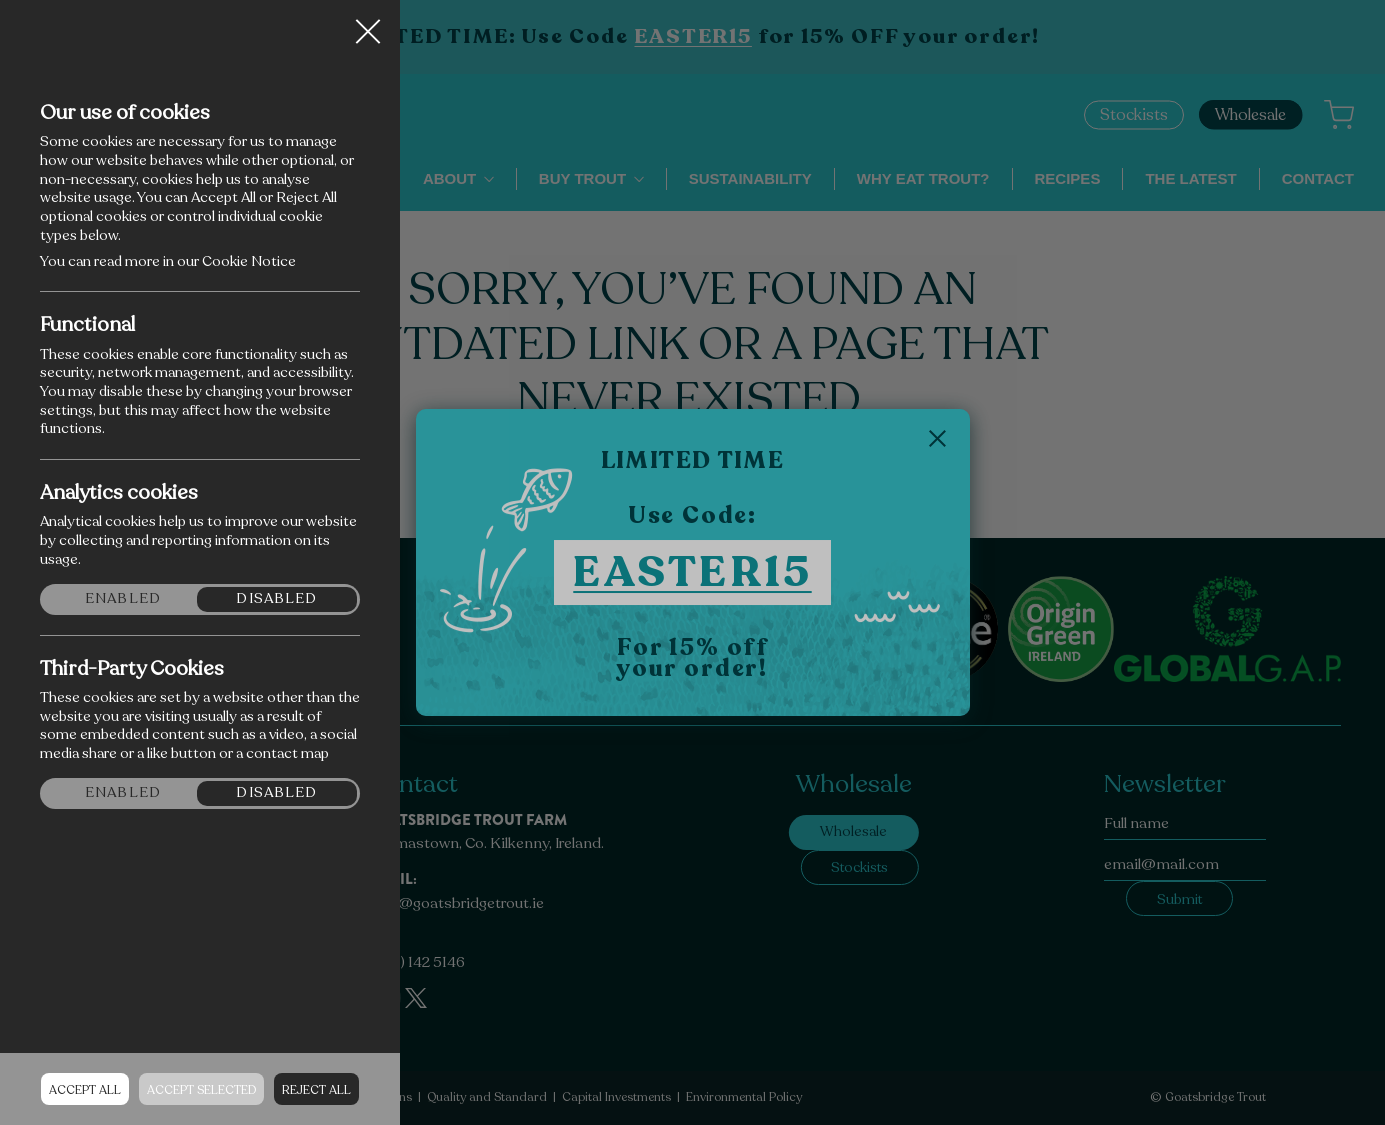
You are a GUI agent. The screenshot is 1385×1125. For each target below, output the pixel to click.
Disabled (276, 599)
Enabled (123, 599)
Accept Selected (201, 1090)
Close (368, 24)
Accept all (85, 1090)
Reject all (316, 1090)
